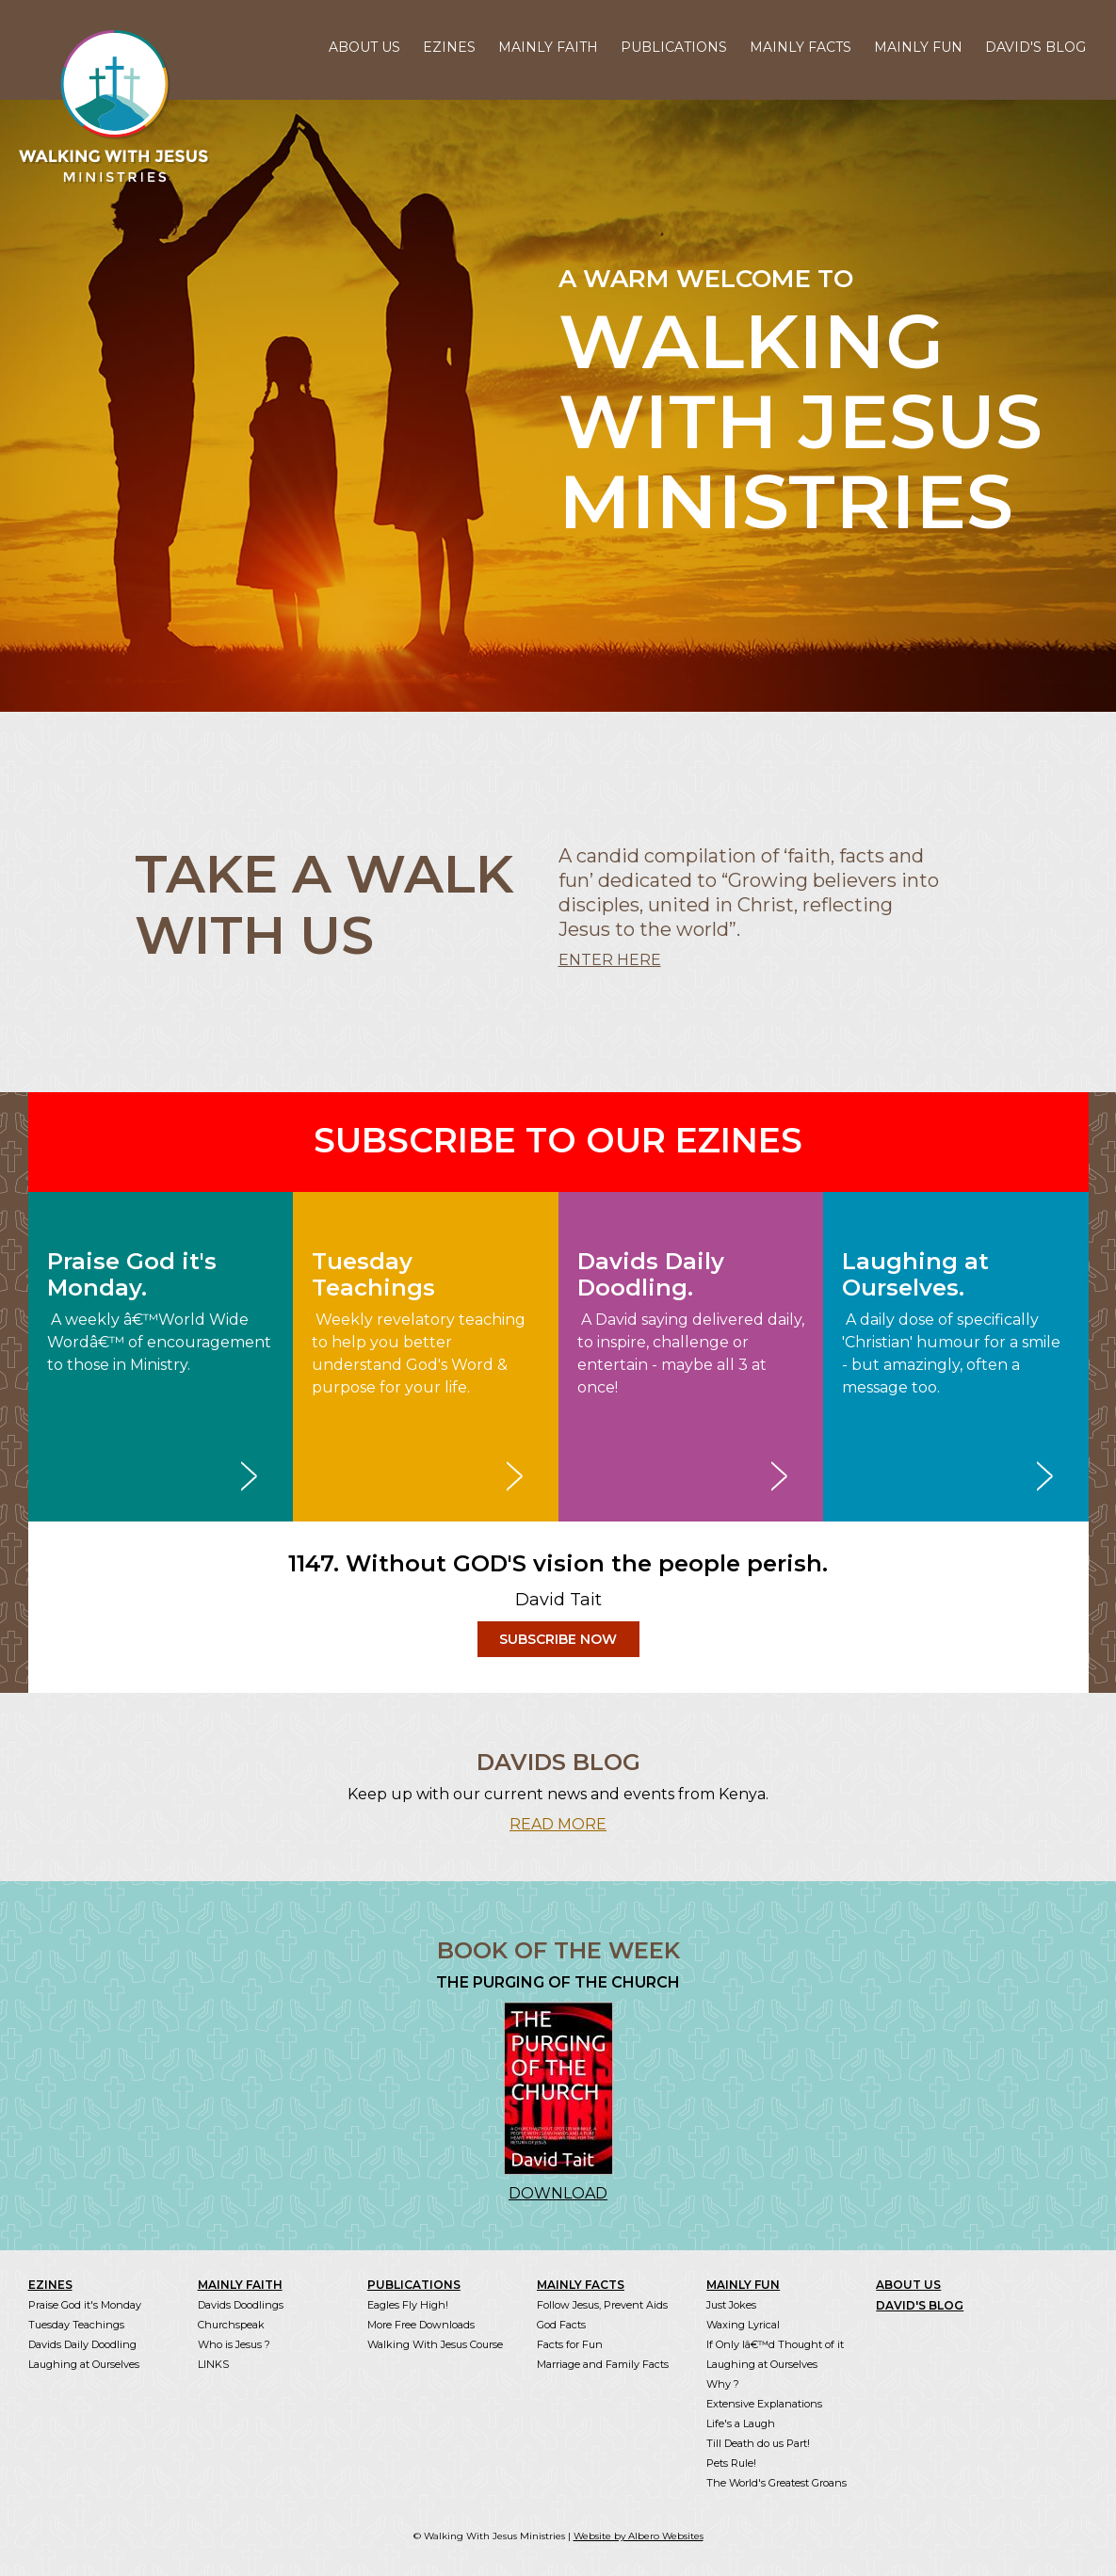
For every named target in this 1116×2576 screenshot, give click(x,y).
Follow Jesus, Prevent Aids (602, 2304)
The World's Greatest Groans (776, 2482)
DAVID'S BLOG (1035, 47)
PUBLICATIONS (674, 47)
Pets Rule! (731, 2463)
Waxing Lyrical (743, 2324)
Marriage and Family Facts (603, 2364)
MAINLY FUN (918, 47)
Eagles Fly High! (407, 2304)
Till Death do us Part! (758, 2443)
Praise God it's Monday (84, 2304)
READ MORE (558, 1824)
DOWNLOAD (558, 2193)
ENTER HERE (609, 960)
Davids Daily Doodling (82, 2344)
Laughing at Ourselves (83, 2364)
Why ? (722, 2384)
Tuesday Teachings (76, 2324)
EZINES (449, 47)
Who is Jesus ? (234, 2344)
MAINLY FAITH (548, 47)
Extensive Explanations (764, 2403)
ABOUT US (364, 47)
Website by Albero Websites (639, 2536)
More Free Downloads (421, 2324)
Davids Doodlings (240, 2304)
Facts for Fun (570, 2344)
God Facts (561, 2324)
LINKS (213, 2364)
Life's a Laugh (740, 2423)
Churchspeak (231, 2324)
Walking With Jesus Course (435, 2344)
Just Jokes (731, 2304)
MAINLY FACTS (800, 47)
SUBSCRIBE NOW (558, 1639)
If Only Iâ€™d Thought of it (775, 2344)
